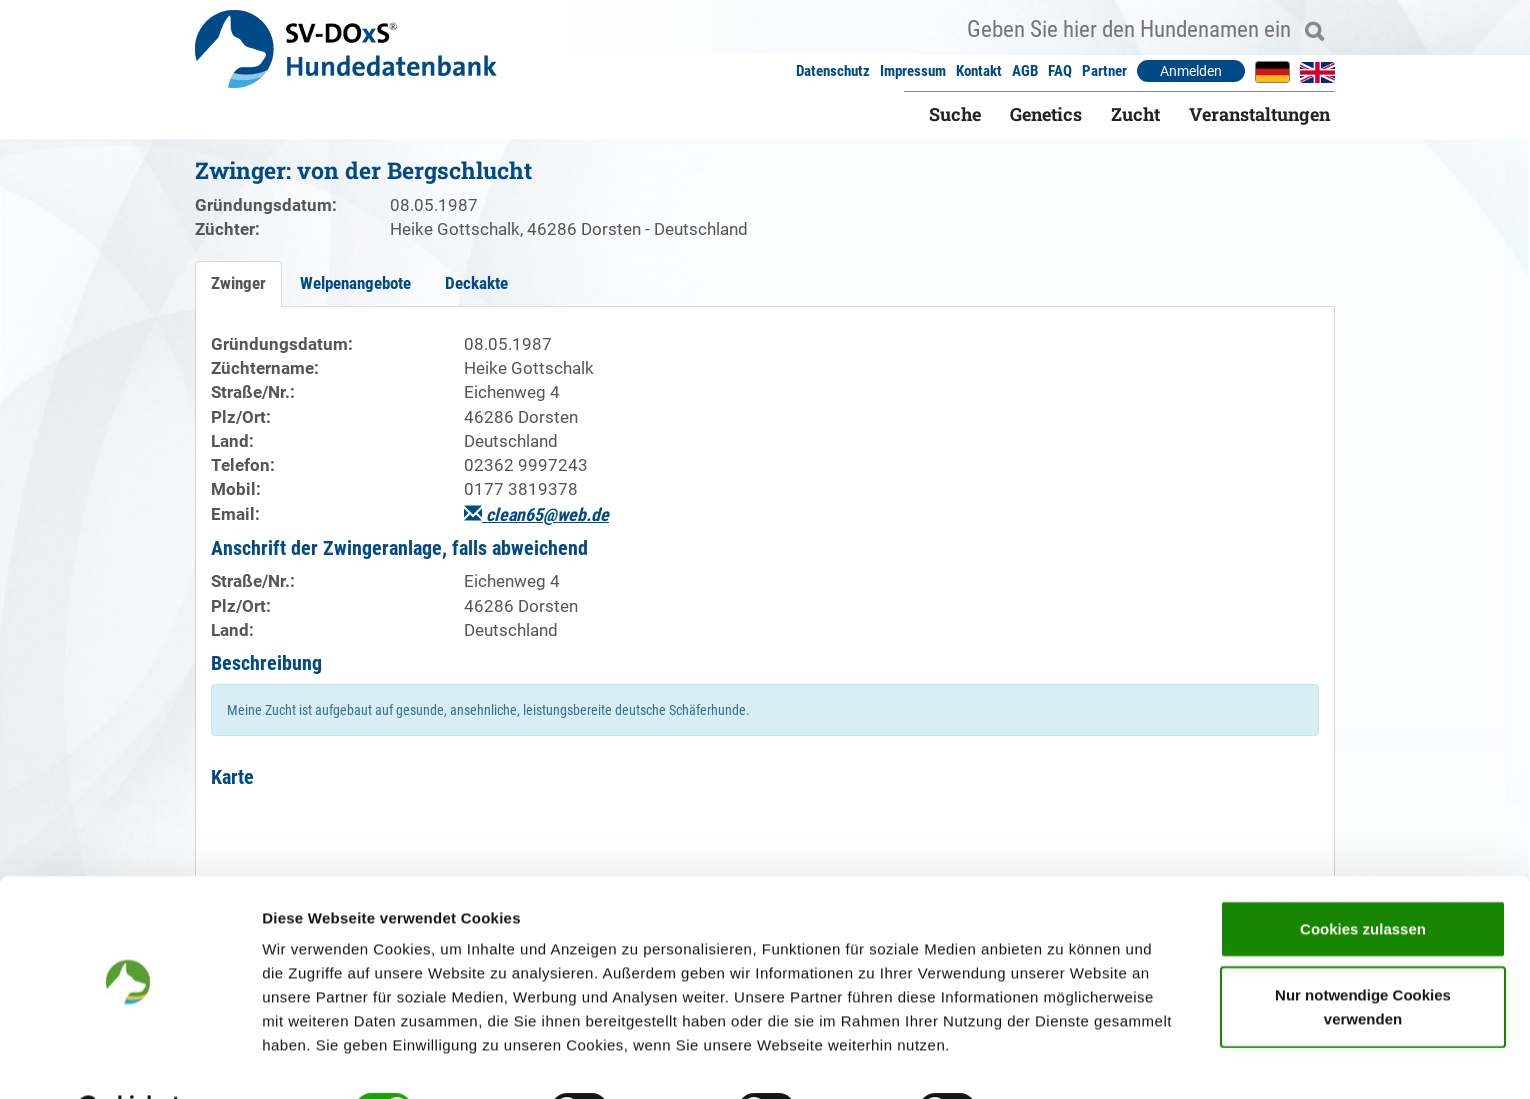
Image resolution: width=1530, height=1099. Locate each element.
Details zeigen (1063, 1059)
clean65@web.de (536, 514)
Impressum (913, 71)
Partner (1104, 71)
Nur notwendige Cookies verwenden (1363, 956)
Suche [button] (955, 114)
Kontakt (979, 71)
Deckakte (476, 283)
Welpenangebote (355, 283)
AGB (1025, 71)
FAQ (1060, 71)
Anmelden (1191, 71)
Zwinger (238, 283)
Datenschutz (833, 71)
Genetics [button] (1046, 114)
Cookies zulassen (1363, 878)
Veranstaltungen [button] (1259, 114)
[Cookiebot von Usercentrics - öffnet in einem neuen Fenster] (129, 1060)
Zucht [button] (1135, 114)
